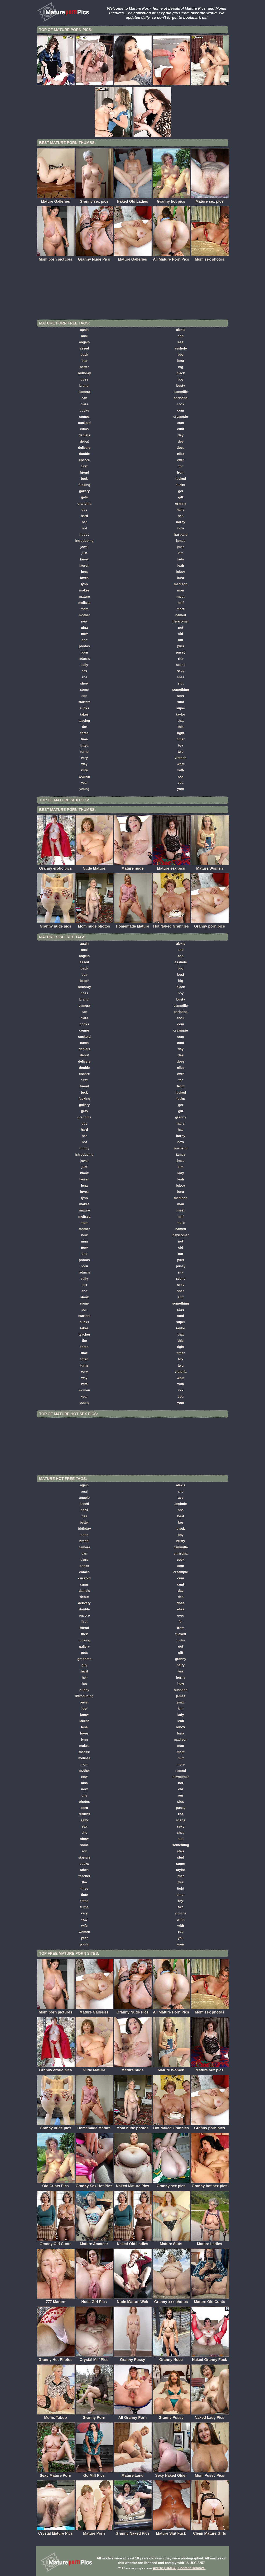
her (84, 522)
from (180, 472)
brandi (84, 385)
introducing (84, 540)
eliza (180, 454)
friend (84, 472)
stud (180, 702)
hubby (84, 534)
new (84, 621)
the (84, 727)
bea (84, 361)
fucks (180, 485)
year (84, 782)
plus (180, 646)
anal (84, 336)
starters (84, 702)
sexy (180, 671)
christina (181, 398)
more (181, 609)
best (180, 361)
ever (180, 460)
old (180, 634)
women (84, 776)
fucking (84, 485)
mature (84, 596)
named (180, 615)
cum (180, 423)
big (180, 367)
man (180, 590)
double (84, 454)
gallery (84, 491)
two (181, 751)
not (180, 627)
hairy (180, 509)
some (84, 689)
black (180, 373)
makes (84, 590)
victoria (181, 758)
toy (180, 745)
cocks (84, 410)
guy (84, 509)
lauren (84, 565)
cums (84, 429)
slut (180, 683)
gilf (180, 497)
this (180, 727)
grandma (84, 503)
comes (84, 416)
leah (180, 565)
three (84, 733)
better (84, 367)
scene (180, 665)
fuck (84, 478)
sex (84, 671)
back (84, 354)
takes (84, 714)
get (180, 491)
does (180, 447)
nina (84, 627)
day (181, 435)
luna (180, 578)
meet (180, 596)
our (180, 640)
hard (84, 516)
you (180, 782)
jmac (180, 547)
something (180, 689)
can (84, 398)
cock (180, 404)
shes (180, 677)
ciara (84, 404)
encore (84, 460)
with (180, 770)
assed (84, 348)
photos (84, 646)
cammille (180, 392)
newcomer (180, 621)
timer (181, 739)
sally (84, 665)
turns (84, 751)
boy (180, 379)
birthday (84, 373)
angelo (84, 342)
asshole (181, 348)
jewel (84, 547)
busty (180, 385)
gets (84, 497)
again (84, 330)
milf (180, 602)
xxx (180, 776)
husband (181, 534)
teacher (84, 720)
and (180, 336)
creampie (180, 416)
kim (181, 553)
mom (84, 609)
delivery (84, 447)
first (84, 466)
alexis (180, 330)
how (180, 528)
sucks (84, 708)
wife (84, 770)
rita (180, 658)
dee (181, 441)
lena (84, 571)
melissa (84, 602)
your (180, 789)
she (84, 677)
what (180, 764)
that (181, 720)
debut (84, 441)
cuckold (84, 423)
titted (84, 745)
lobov (180, 571)
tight (180, 733)
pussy (180, 652)
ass (180, 342)
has (181, 516)
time (84, 739)
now (84, 634)
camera (84, 392)
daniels (84, 435)
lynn (84, 584)
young (84, 789)
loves (84, 578)
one (84, 640)
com (180, 410)
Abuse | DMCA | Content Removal (179, 2568)
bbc (180, 354)
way (84, 764)
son (84, 696)
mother (84, 615)
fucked (180, 478)
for (180, 466)
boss (84, 379)
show (84, 683)
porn (84, 652)
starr (180, 696)
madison (181, 584)
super (180, 708)
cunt (180, 429)
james (180, 540)
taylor (180, 714)
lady (180, 559)
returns (84, 658)
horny (180, 522)
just (84, 553)
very (84, 758)
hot (84, 528)
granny (180, 503)
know (84, 559)
